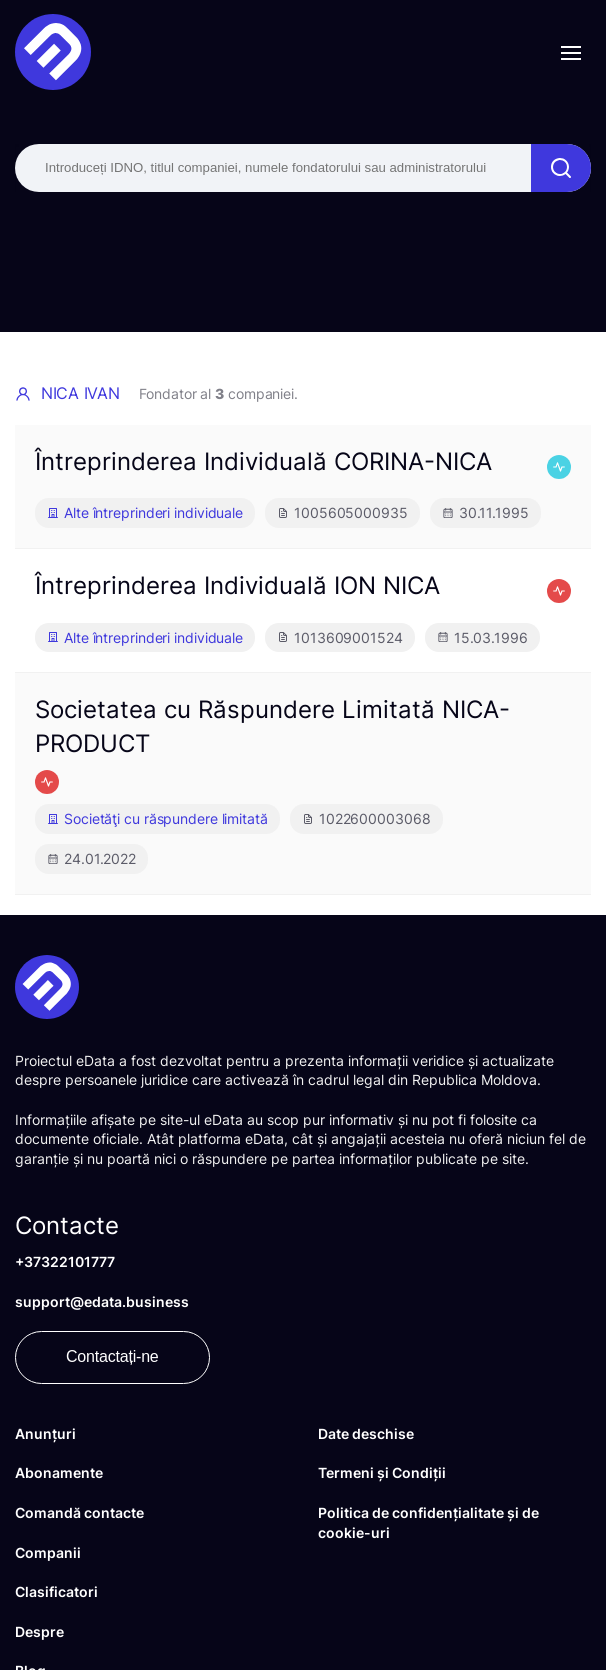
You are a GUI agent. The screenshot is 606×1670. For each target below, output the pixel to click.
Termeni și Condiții (382, 1472)
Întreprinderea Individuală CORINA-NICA (263, 461)
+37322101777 (65, 1261)
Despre (39, 1631)
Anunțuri (45, 1433)
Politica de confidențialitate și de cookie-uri (428, 1522)
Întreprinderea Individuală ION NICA (237, 585)
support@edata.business (102, 1301)
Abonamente (59, 1472)
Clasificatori (56, 1591)
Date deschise (366, 1433)
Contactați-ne (112, 1356)
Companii (48, 1552)
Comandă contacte (79, 1512)
